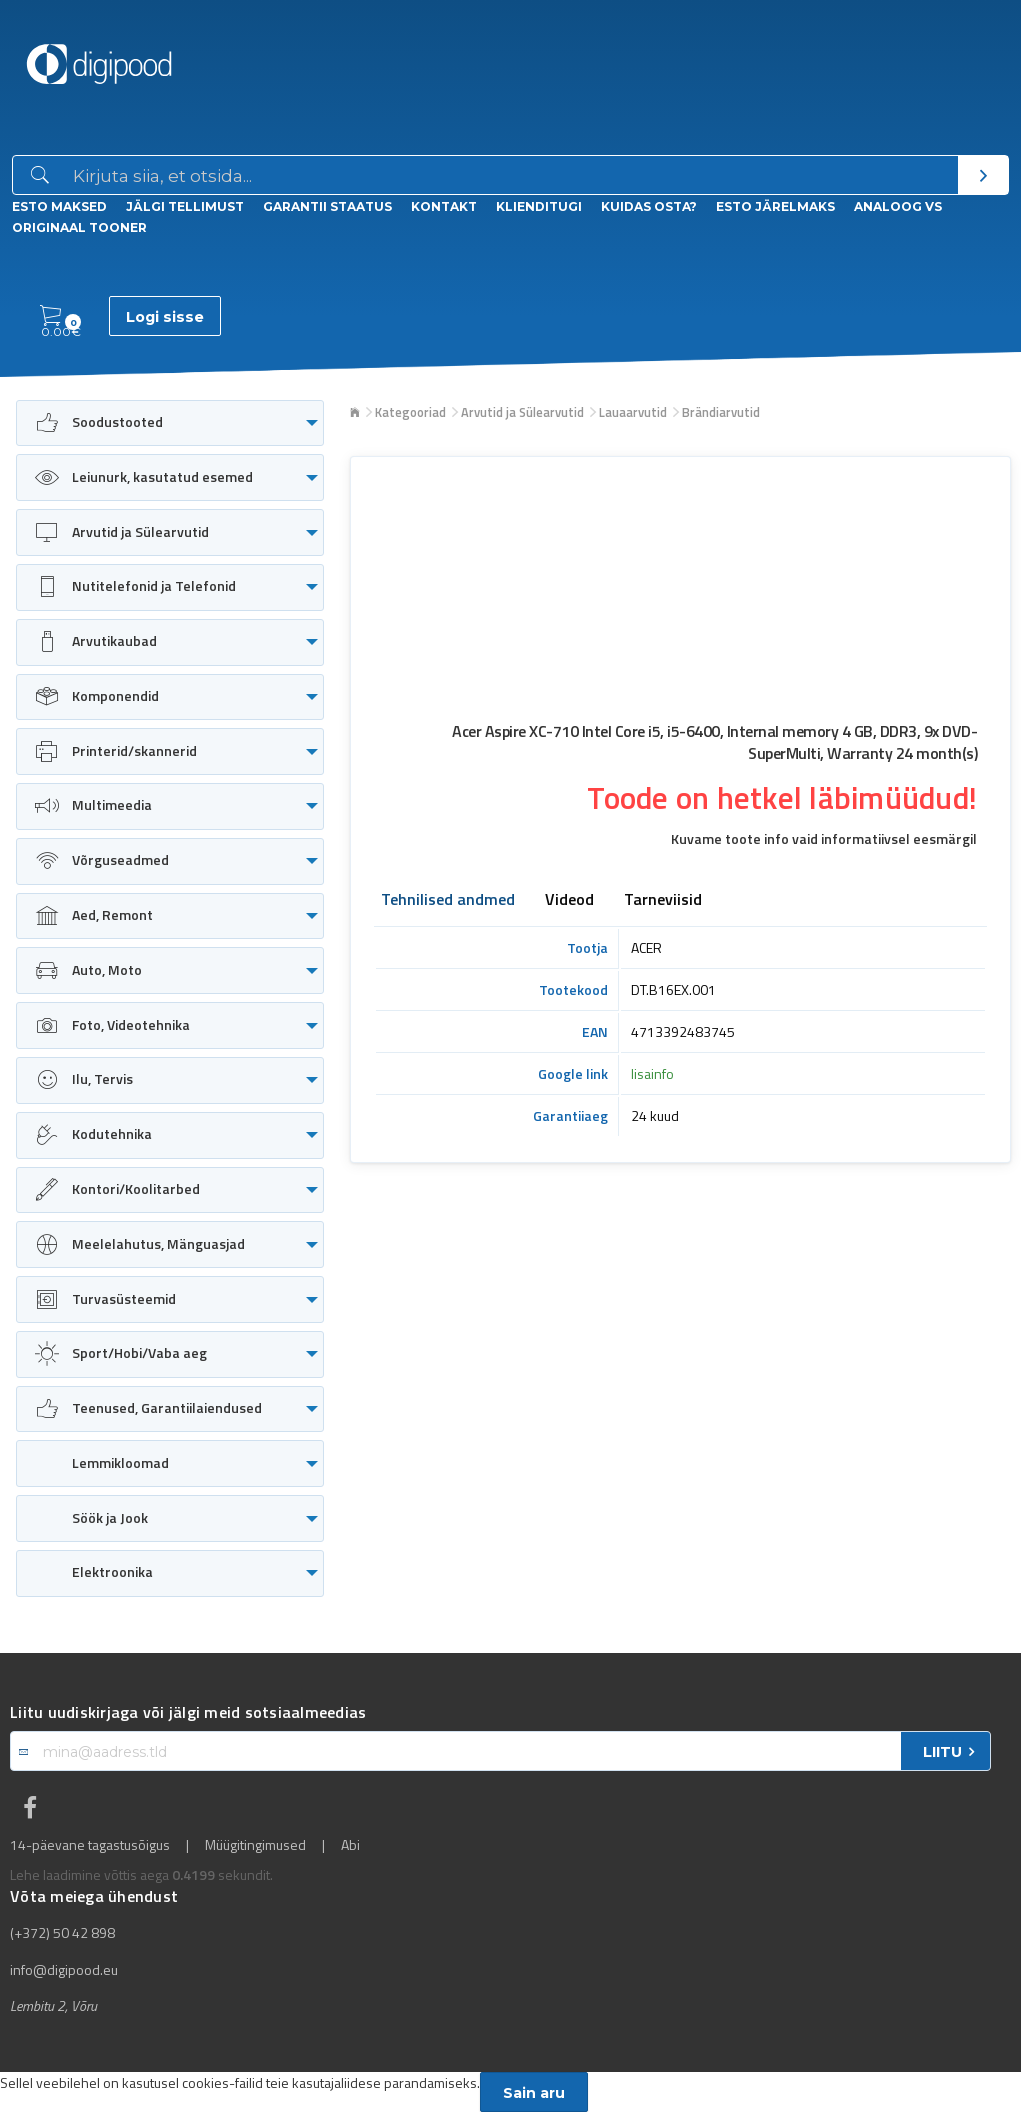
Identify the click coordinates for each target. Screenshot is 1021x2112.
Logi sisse (165, 317)
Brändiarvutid (721, 412)
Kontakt (444, 206)
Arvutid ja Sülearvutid (522, 412)
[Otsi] (983, 175)
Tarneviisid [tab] (663, 901)
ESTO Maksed (59, 206)
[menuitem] (170, 423)
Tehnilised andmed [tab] (448, 901)
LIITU (942, 1752)
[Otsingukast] (511, 176)
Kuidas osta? (649, 206)
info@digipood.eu (64, 1970)
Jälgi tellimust (185, 206)
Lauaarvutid (633, 412)
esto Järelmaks (775, 206)
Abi (350, 1845)
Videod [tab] (569, 901)
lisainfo (652, 1073)
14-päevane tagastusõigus (90, 1845)
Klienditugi (539, 206)
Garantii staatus (327, 206)
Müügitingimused (255, 1845)
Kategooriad (410, 412)
